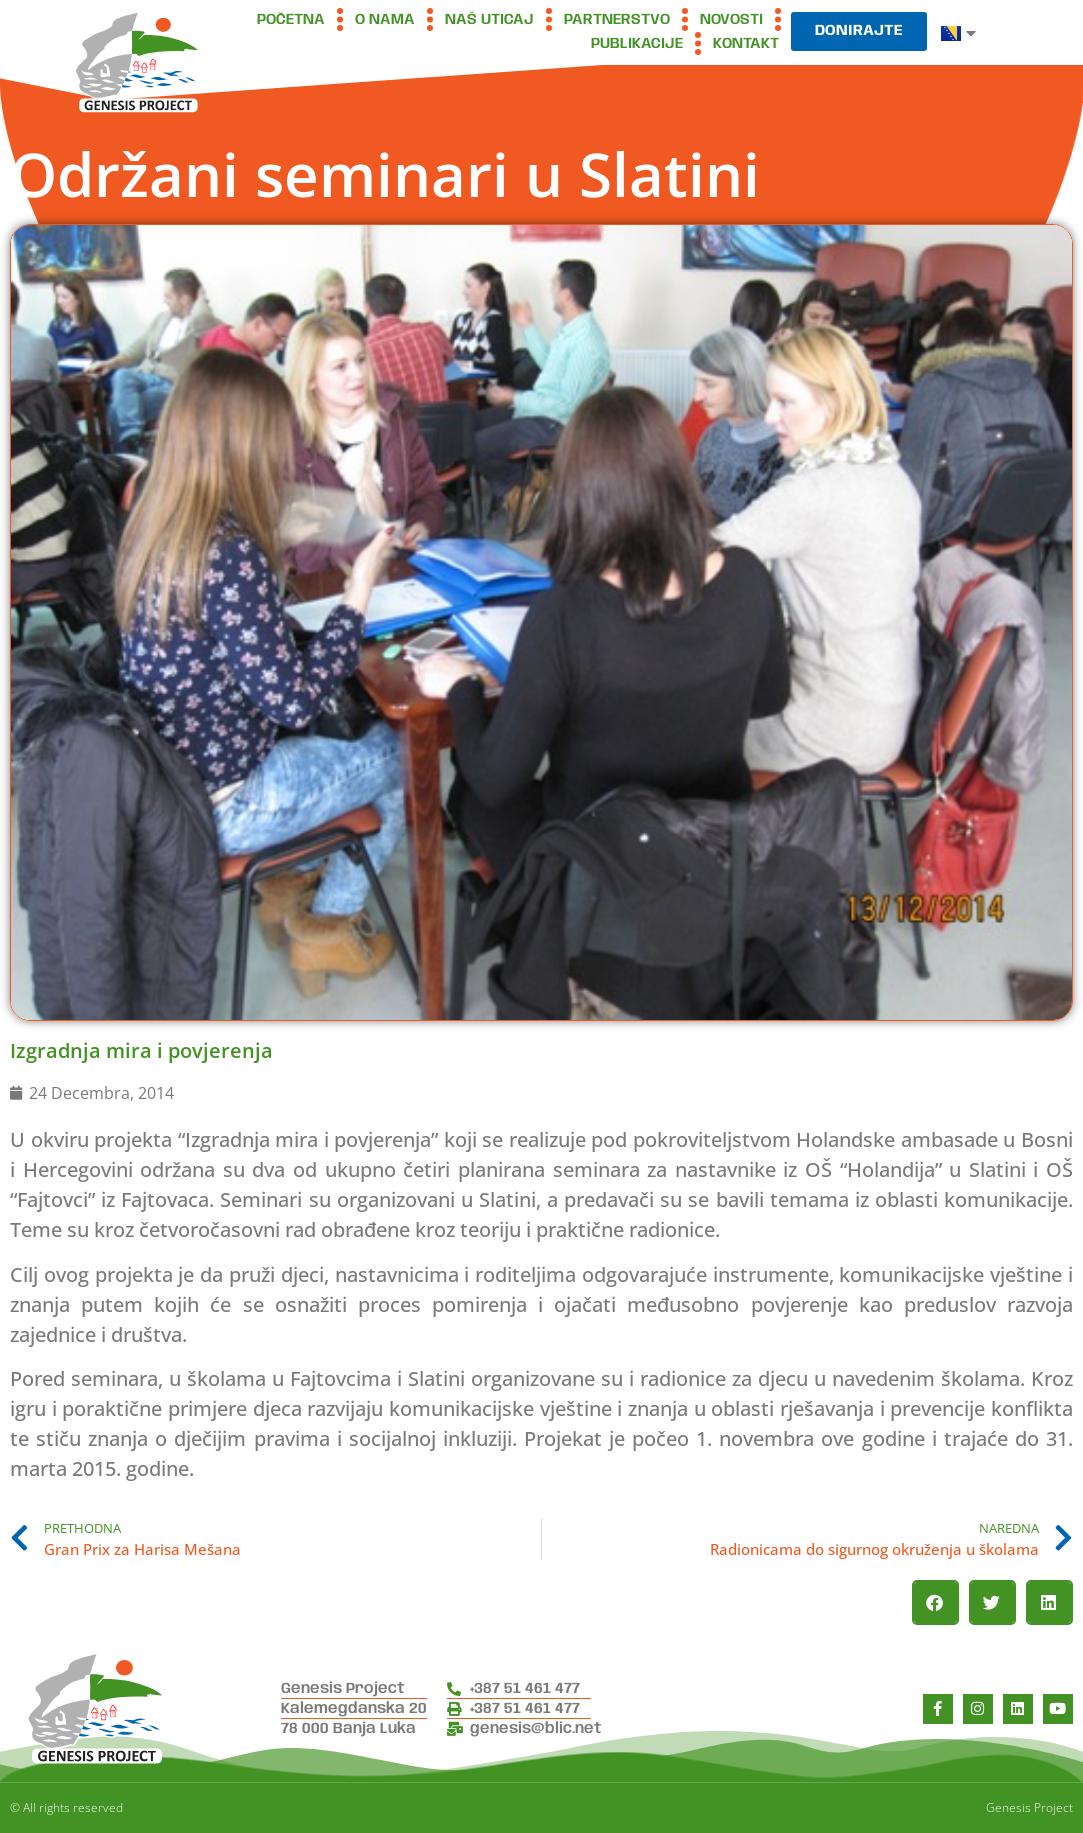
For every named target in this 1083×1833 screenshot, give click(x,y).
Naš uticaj (489, 20)
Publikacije (637, 44)
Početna (291, 20)
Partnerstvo (617, 20)
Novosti (731, 20)
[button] (935, 1602)
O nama (385, 20)
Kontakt (746, 44)
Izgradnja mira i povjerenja (141, 1050)
